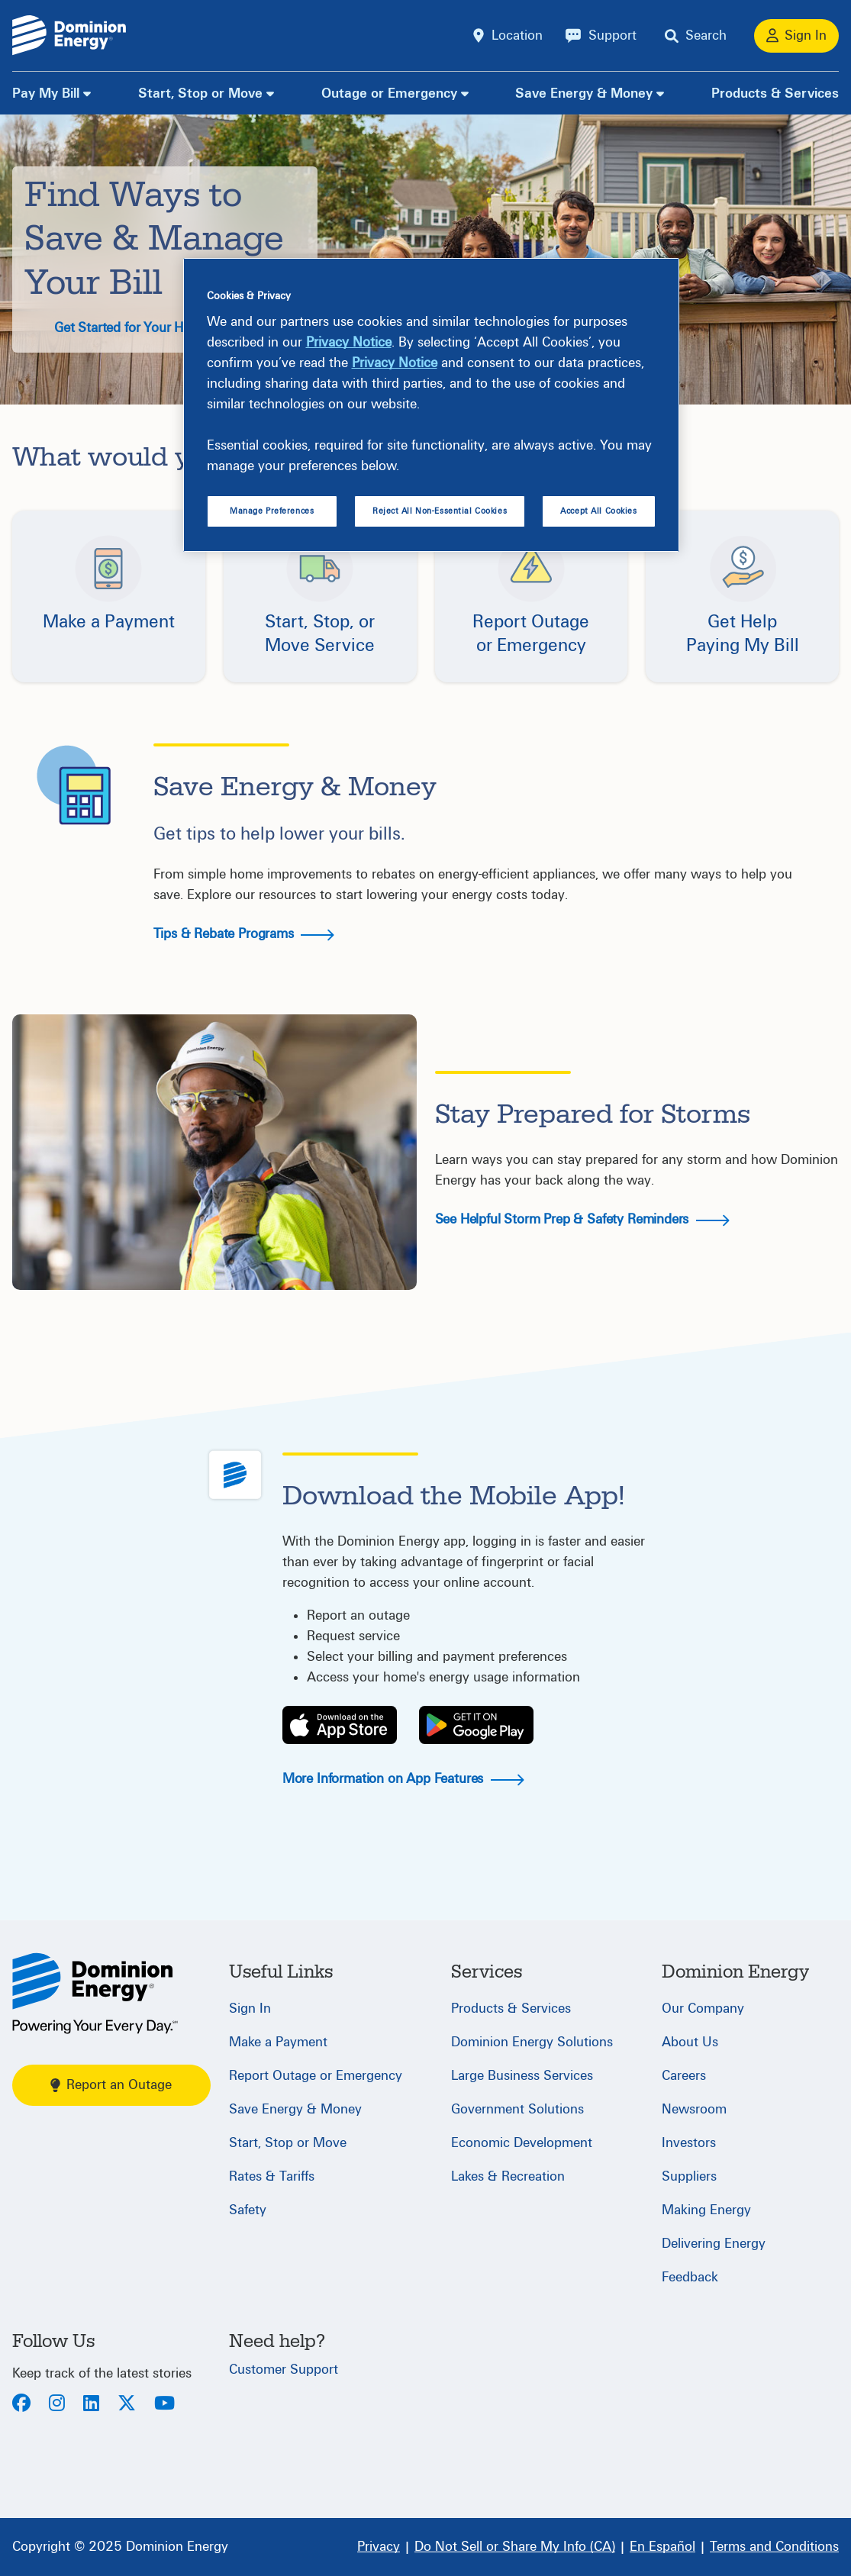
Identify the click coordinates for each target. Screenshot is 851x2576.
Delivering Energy (714, 2244)
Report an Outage (111, 2085)
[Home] (95, 1993)
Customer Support (283, 2370)
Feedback (690, 2277)
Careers (684, 2076)
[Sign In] (796, 36)
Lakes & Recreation (508, 2176)
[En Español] (662, 2547)
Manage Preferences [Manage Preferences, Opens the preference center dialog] (272, 511)
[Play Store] (476, 1725)
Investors (689, 2143)
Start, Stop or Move (200, 93)
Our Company (703, 2009)
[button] (108, 596)
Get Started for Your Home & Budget (179, 328)
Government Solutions (517, 2109)
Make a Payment (278, 2042)
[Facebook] (21, 2405)
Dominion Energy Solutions (532, 2042)
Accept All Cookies (598, 511)
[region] (431, 405)
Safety (247, 2210)
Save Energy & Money (584, 93)
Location (517, 35)
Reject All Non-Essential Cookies (439, 511)
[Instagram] (57, 2405)
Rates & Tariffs (271, 2176)
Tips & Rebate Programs (244, 934)
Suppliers (689, 2176)
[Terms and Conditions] (774, 2547)
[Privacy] (378, 2547)
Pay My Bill (45, 93)
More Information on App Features (403, 1779)
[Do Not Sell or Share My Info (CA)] (514, 2547)
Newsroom (694, 2109)
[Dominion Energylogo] (69, 35)
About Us (690, 2042)
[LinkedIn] (91, 2405)
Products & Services (775, 93)
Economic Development (521, 2143)
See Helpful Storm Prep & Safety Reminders (582, 1219)
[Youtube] (164, 2405)
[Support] (601, 36)
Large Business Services (522, 2076)
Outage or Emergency (389, 93)
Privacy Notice (349, 342)
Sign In (250, 2009)
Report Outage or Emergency (315, 2076)
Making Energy (706, 2210)
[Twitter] (127, 2405)
